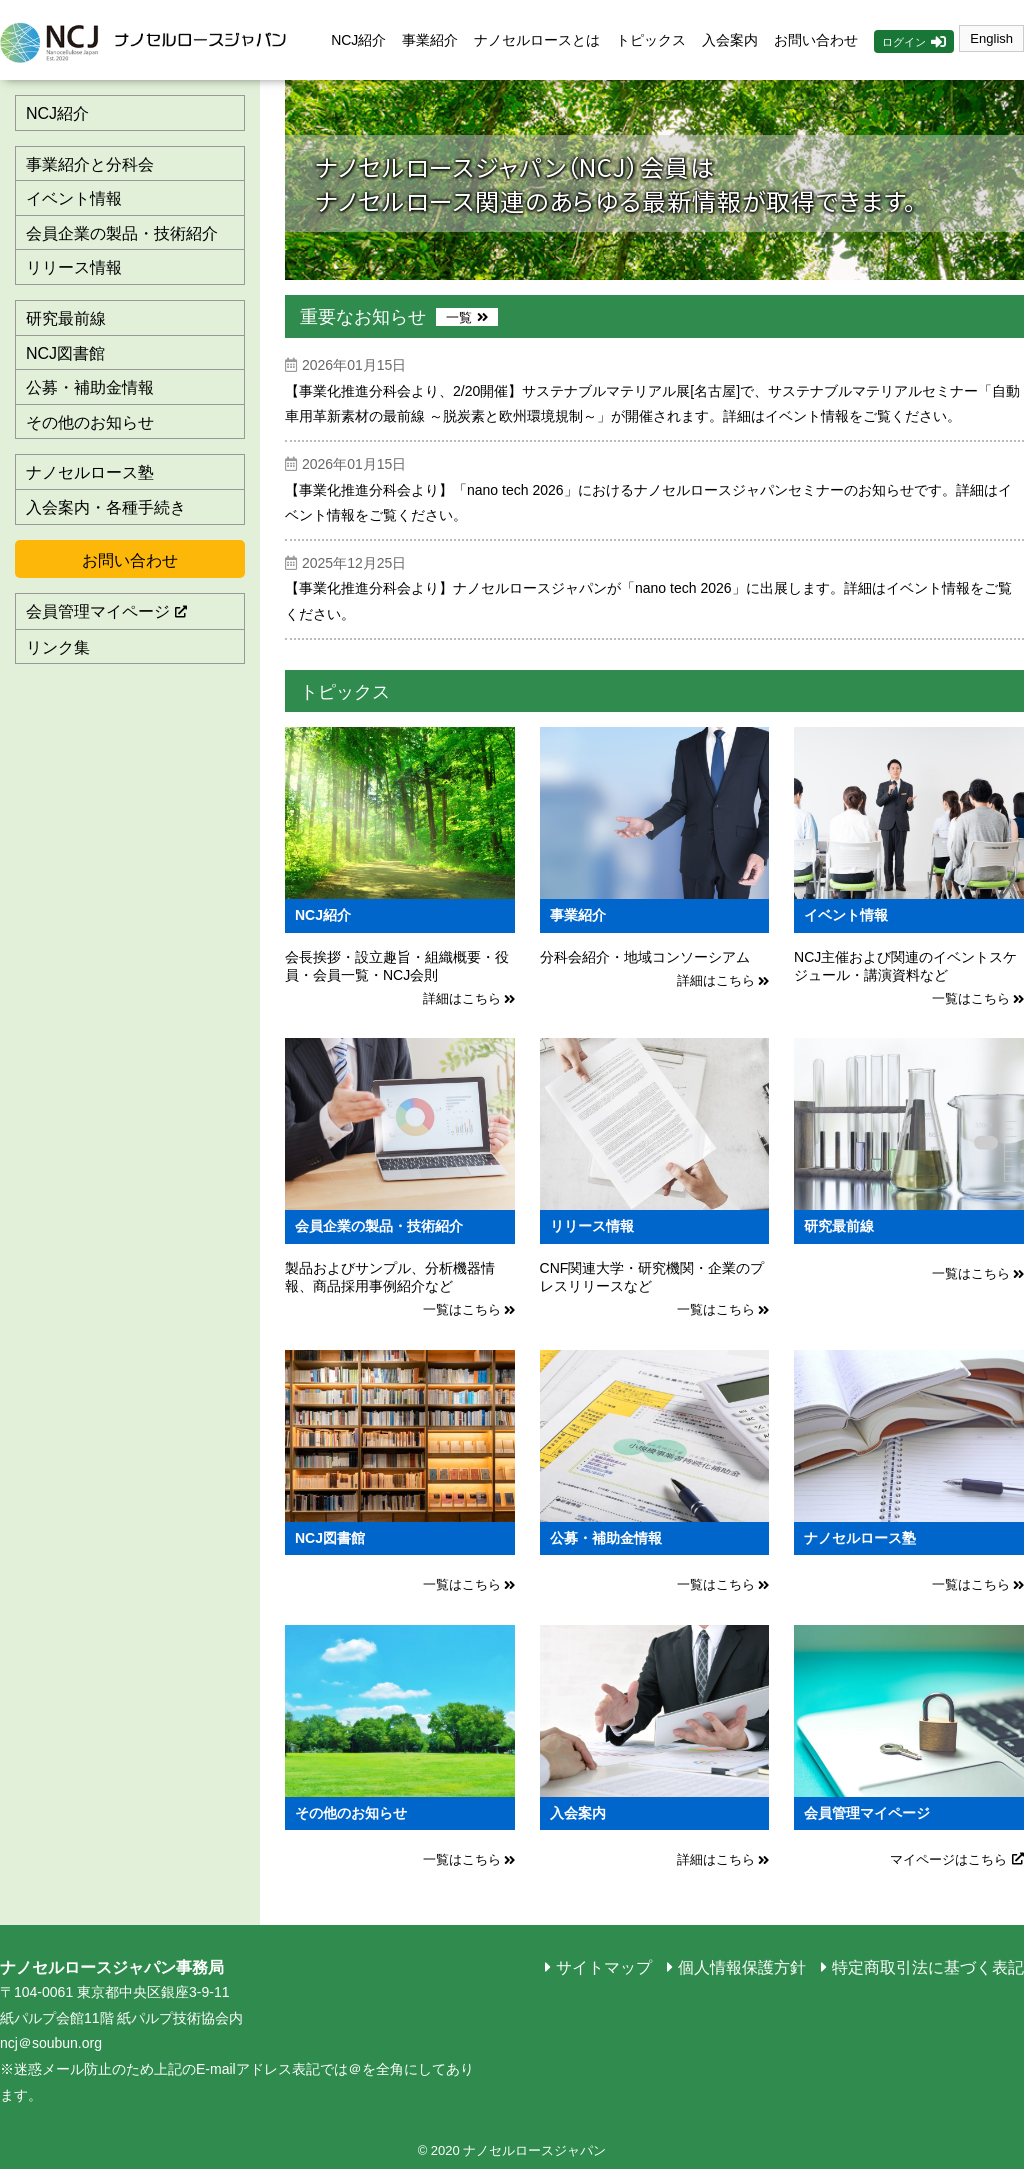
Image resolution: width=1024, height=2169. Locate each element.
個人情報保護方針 (742, 1967)
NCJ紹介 (358, 40)
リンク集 (58, 647)
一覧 (459, 317)
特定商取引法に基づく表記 (928, 1967)
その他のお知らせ (90, 422)
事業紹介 (430, 40)
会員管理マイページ (98, 611)
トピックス (651, 40)
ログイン (904, 42)
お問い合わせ (816, 40)
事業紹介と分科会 (90, 164)
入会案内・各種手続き (106, 507)
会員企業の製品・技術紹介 (122, 233)
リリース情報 (74, 267)
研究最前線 (66, 318)
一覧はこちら (971, 998)
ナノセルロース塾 (90, 472)
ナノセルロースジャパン (150, 40)
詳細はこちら (462, 998)
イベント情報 (74, 198)
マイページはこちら (948, 1859)
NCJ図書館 (65, 353)
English (991, 38)
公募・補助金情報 (90, 387)
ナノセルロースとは (537, 40)
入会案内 (730, 40)
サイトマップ (604, 1967)
